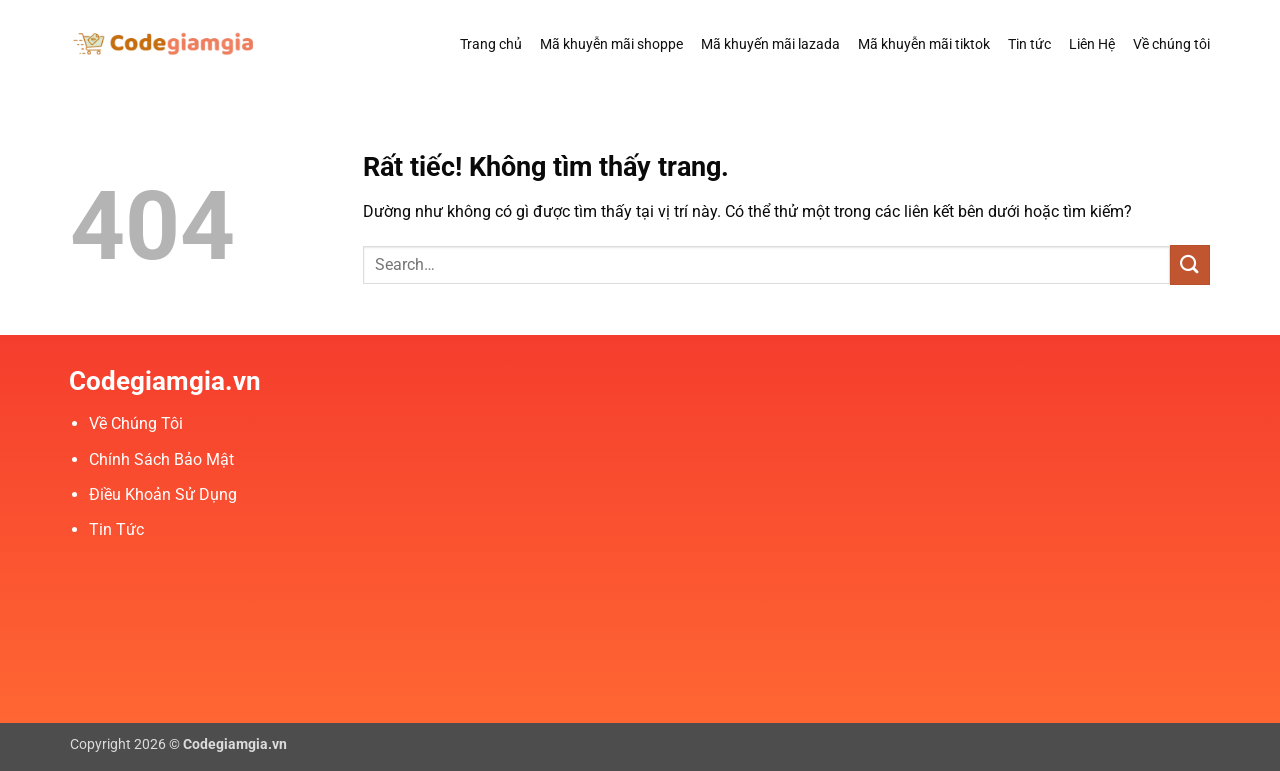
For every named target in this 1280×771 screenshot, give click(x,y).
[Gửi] (1190, 264)
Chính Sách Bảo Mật (161, 459)
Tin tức (1029, 44)
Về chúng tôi (1171, 44)
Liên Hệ (1092, 44)
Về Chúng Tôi (136, 423)
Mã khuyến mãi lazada (770, 44)
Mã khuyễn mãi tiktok (924, 44)
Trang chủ (491, 44)
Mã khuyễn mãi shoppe (611, 44)
